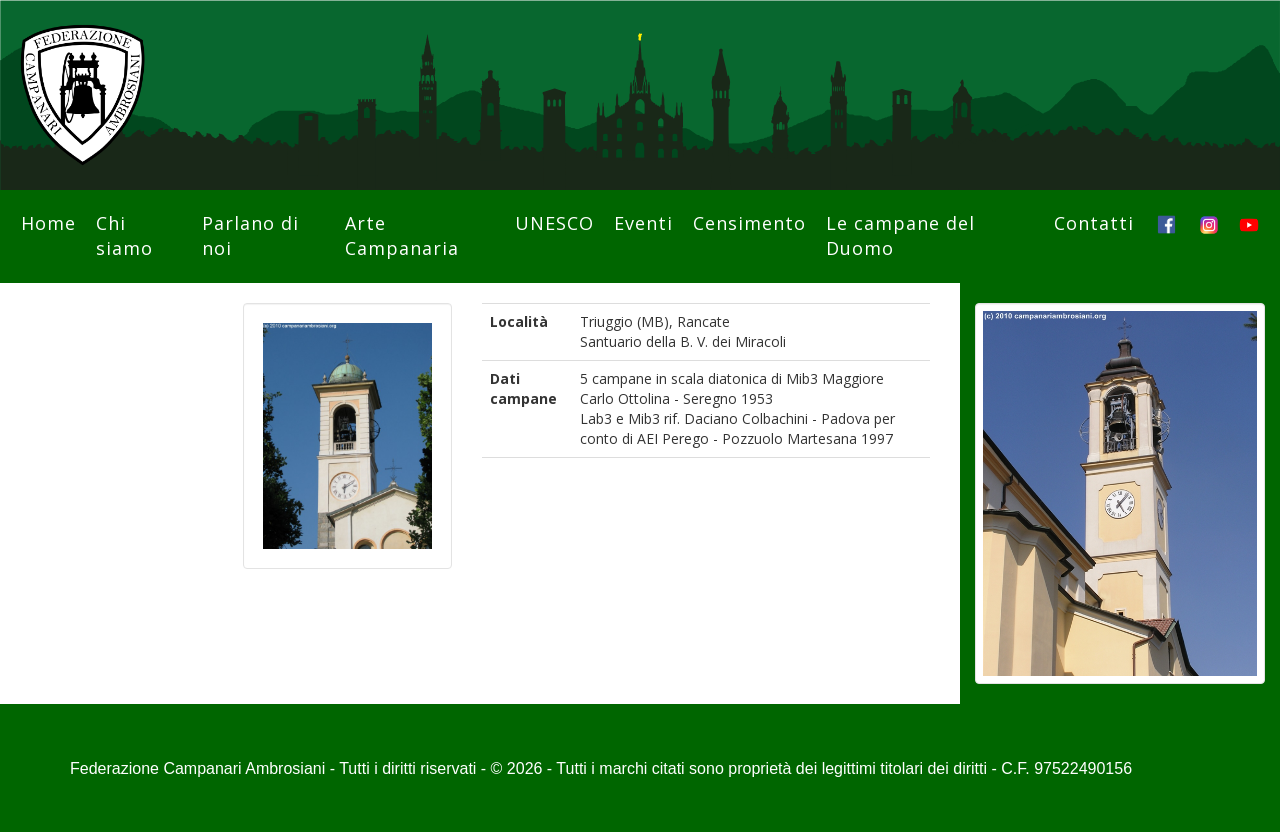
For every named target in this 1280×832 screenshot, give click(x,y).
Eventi (643, 223)
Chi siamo (124, 236)
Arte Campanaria (402, 236)
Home (48, 223)
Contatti (1094, 223)
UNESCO (554, 223)
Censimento (749, 223)
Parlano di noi (250, 236)
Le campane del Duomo (900, 236)
